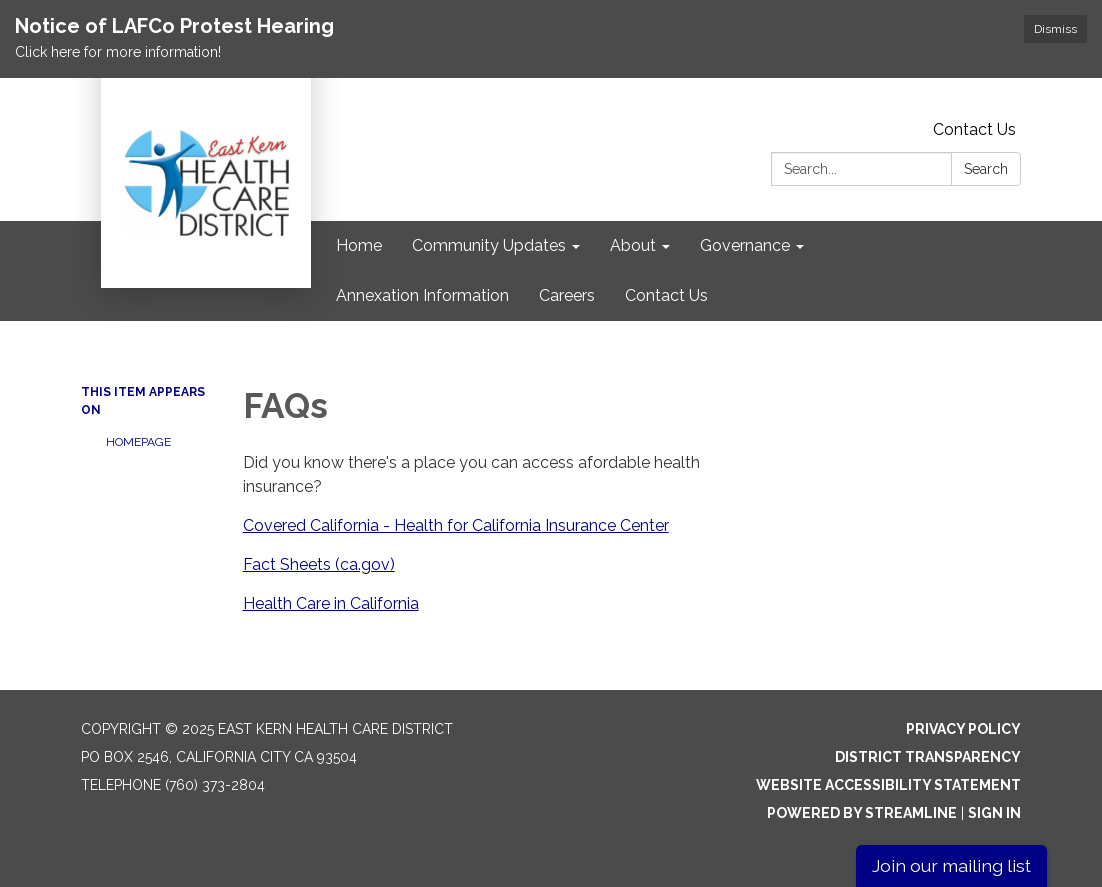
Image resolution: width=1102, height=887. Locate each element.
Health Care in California (331, 603)
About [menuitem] (633, 245)
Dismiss (1055, 29)
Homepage (138, 442)
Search (986, 169)
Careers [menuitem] (567, 295)
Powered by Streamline (862, 813)
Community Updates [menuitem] (489, 245)
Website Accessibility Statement (888, 785)
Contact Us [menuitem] (666, 295)
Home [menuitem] (359, 245)
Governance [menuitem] (745, 245)
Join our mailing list (951, 865)
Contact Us (974, 129)
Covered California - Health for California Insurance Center (456, 525)
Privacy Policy (963, 729)
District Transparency (928, 757)
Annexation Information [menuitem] (422, 295)
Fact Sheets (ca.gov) (319, 564)
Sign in (994, 813)
